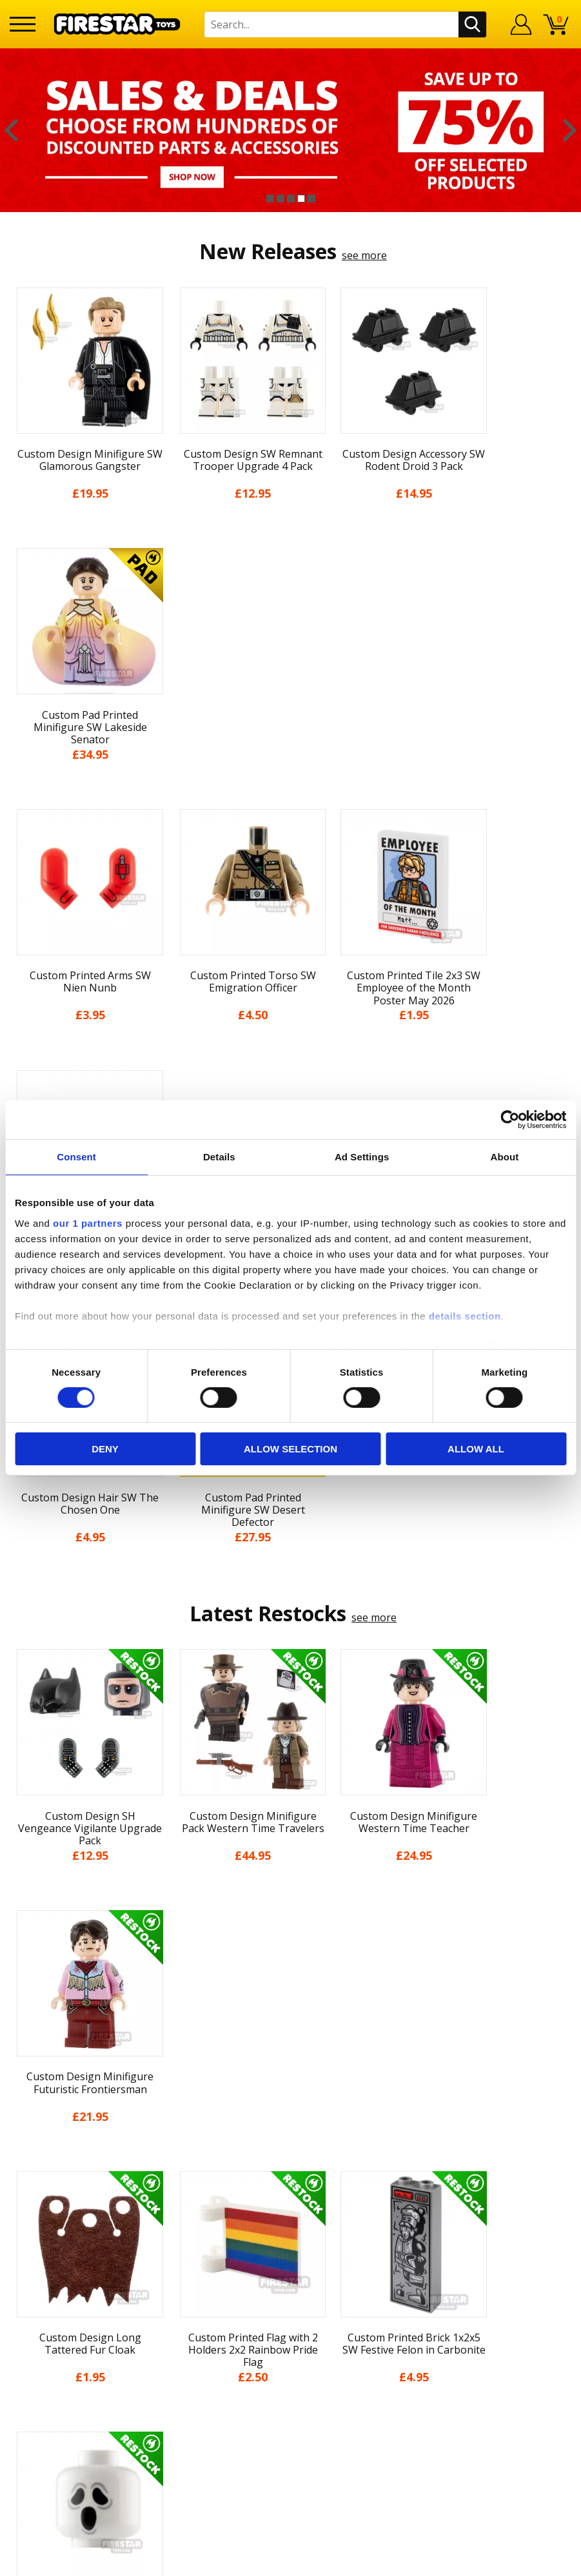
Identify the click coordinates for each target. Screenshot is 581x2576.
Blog (21, 2355)
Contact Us (176, 2281)
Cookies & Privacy (52, 2411)
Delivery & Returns (55, 2374)
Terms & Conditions (58, 2393)
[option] (290, 130)
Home (24, 2281)
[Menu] (22, 24)
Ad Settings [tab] (362, 1156)
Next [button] (569, 130)
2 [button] (280, 198)
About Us (32, 2318)
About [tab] (504, 1156)
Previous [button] (11, 130)
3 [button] (291, 198)
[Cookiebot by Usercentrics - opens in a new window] (509, 1119)
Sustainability (42, 2448)
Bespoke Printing (192, 2399)
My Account (38, 2300)
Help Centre (179, 2303)
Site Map (31, 2467)
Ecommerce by (523, 2561)
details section (465, 1315)
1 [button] (270, 198)
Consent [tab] (76, 1156)
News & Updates (50, 2337)
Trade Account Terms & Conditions (234, 2420)
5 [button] (311, 198)
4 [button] (301, 198)
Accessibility (38, 2430)
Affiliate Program (191, 2441)
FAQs (162, 2323)
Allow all (476, 1448)
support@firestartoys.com (213, 2344)
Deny (105, 1448)
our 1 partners (88, 1222)
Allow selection (290, 1448)
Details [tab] (219, 1156)
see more (364, 255)
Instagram (368, 2332)
